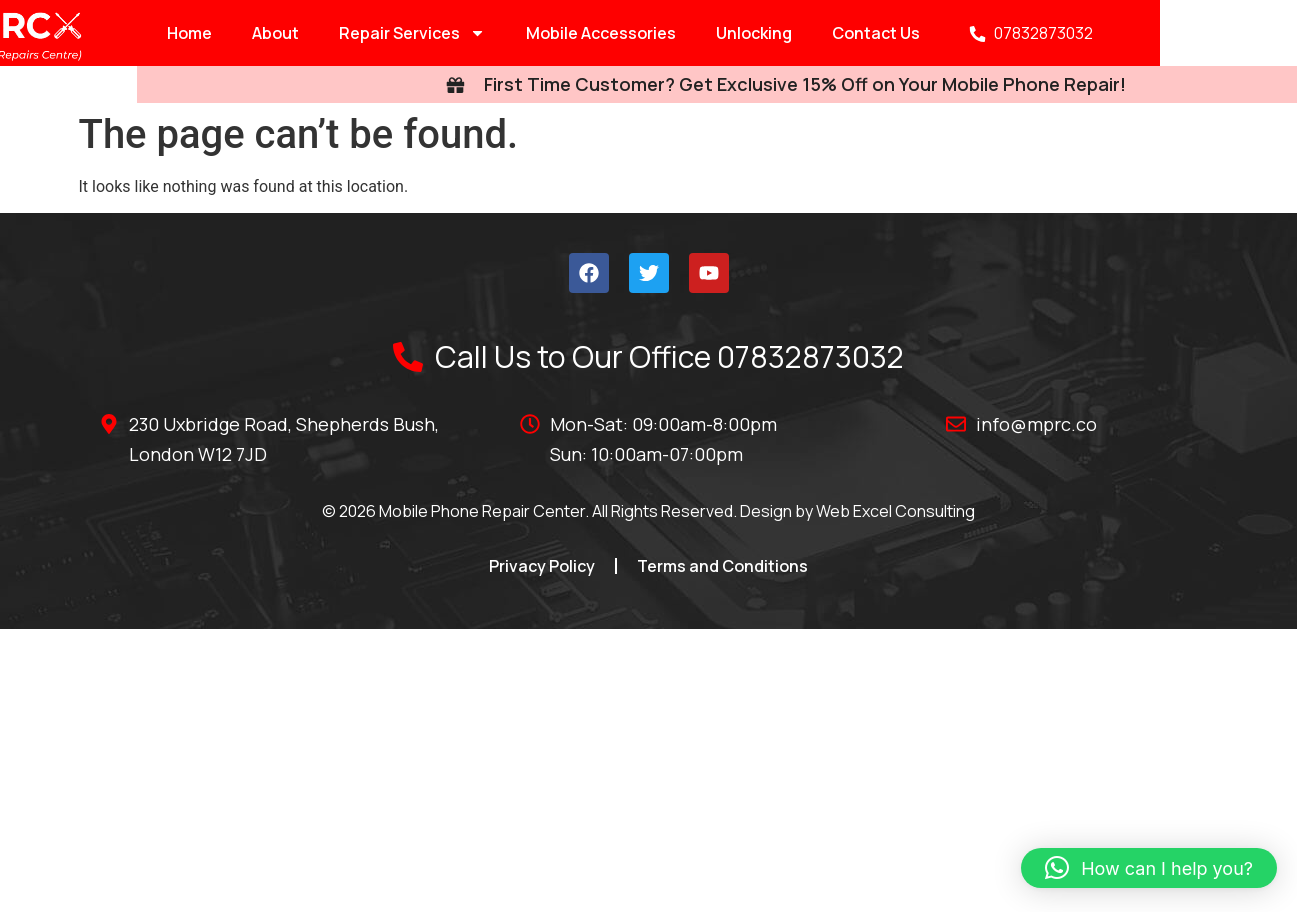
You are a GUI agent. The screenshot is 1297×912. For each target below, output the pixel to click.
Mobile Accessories (507, 33)
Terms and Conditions (722, 566)
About (181, 33)
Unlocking (660, 33)
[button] (1149, 868)
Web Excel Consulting (895, 511)
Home (95, 33)
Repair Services (318, 33)
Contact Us (782, 33)
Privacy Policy (542, 566)
